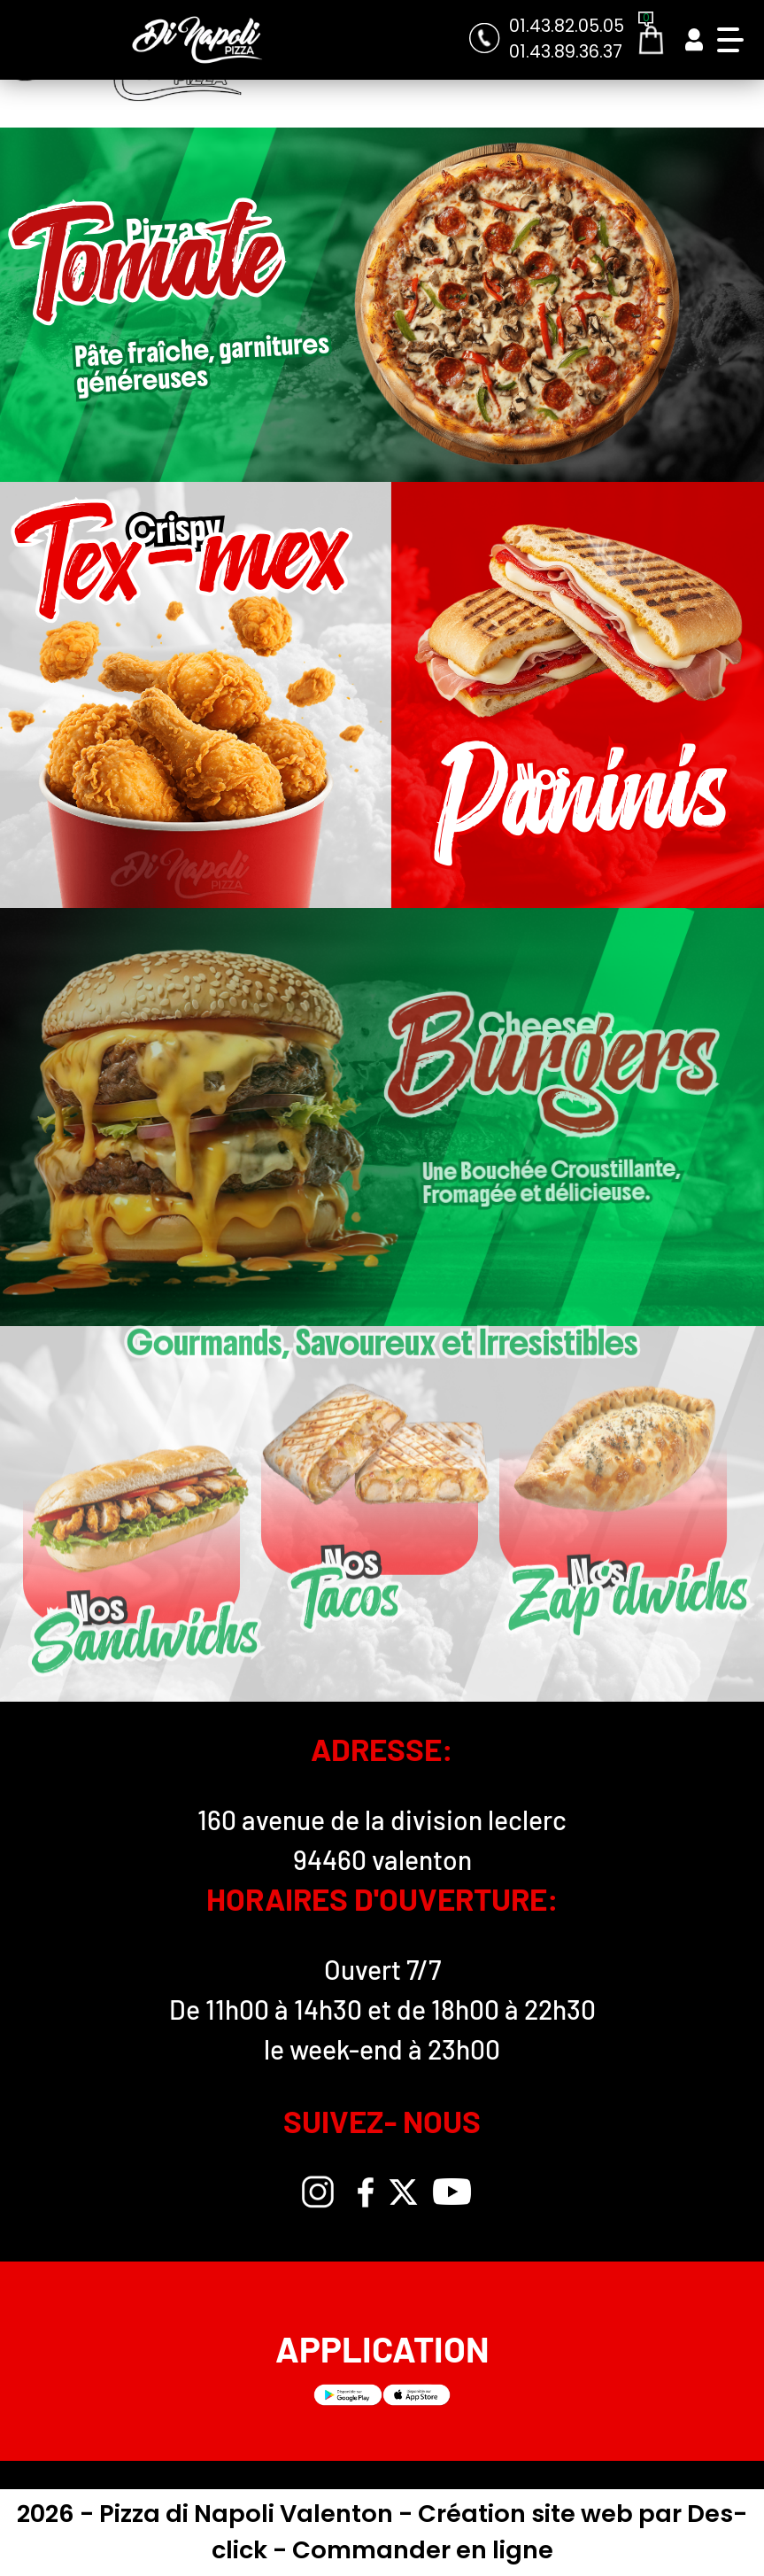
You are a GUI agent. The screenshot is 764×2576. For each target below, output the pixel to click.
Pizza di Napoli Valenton (248, 2513)
